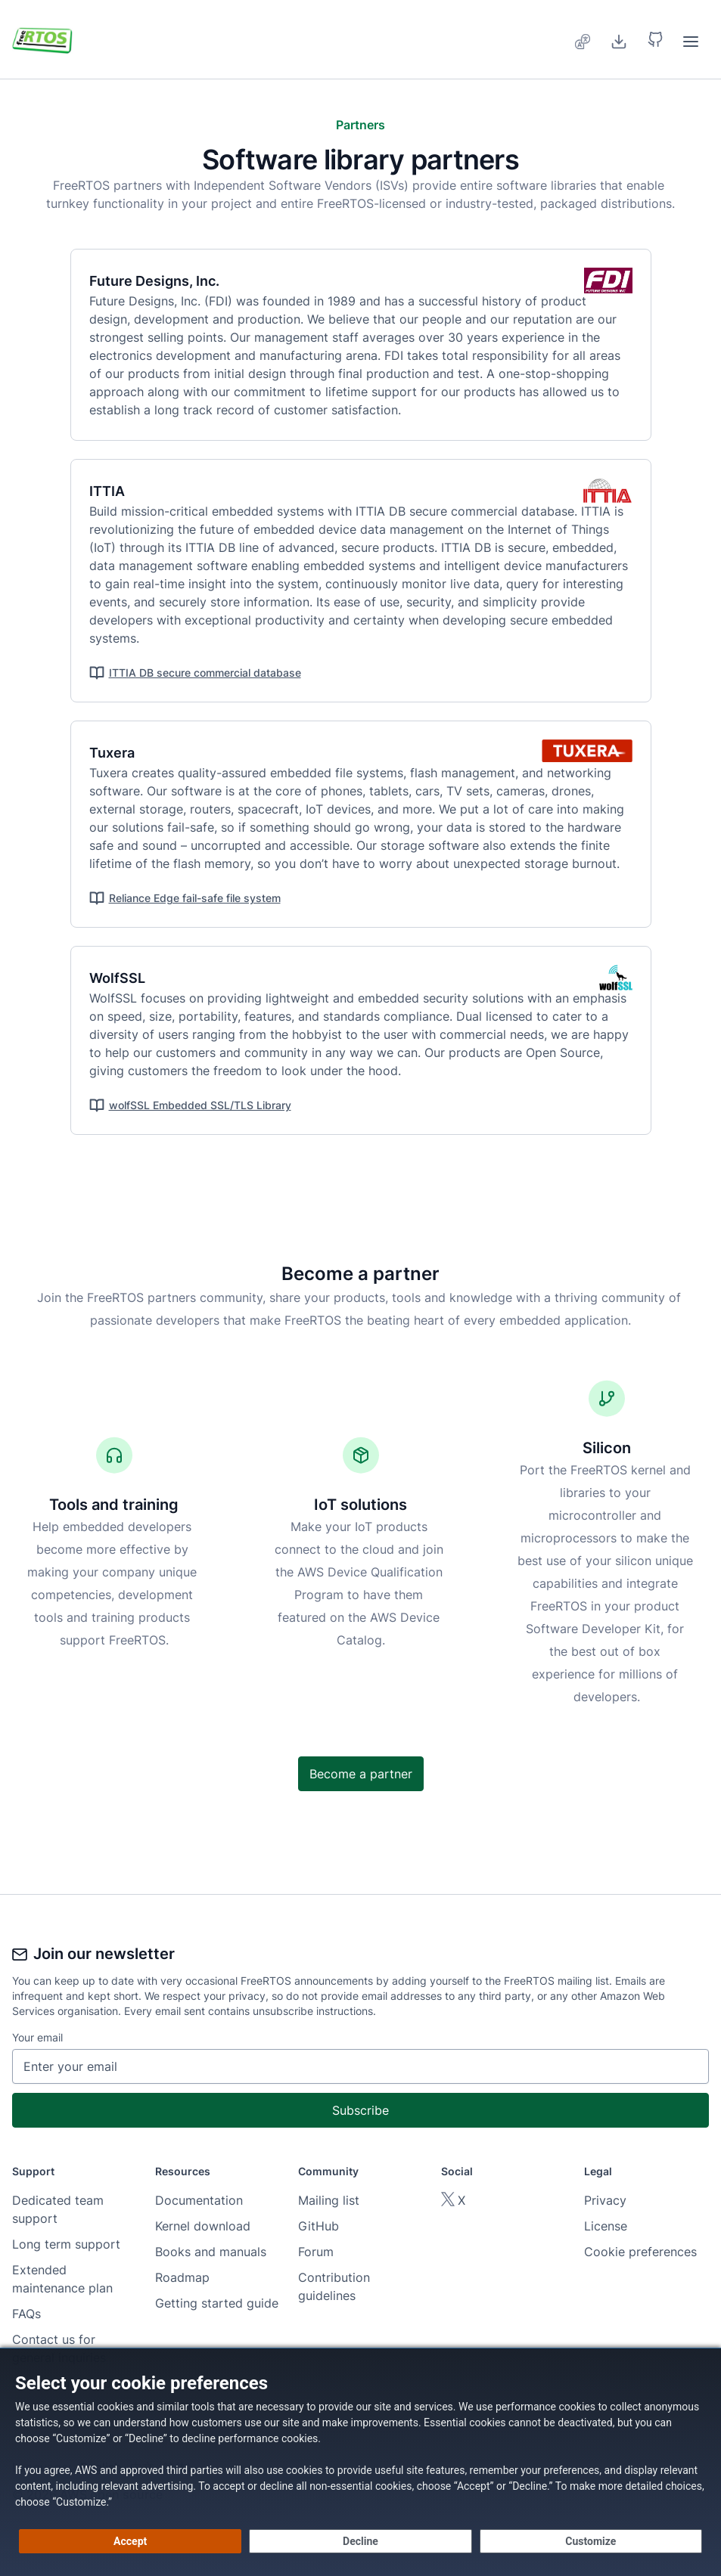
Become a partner (360, 1773)
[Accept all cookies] (130, 2541)
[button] (655, 39)
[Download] (619, 39)
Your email (37, 2037)
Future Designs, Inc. (163, 281)
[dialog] (360, 2462)
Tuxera (121, 753)
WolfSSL (126, 978)
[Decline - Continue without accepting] (360, 2541)
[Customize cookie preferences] (591, 2541)
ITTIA (116, 491)
